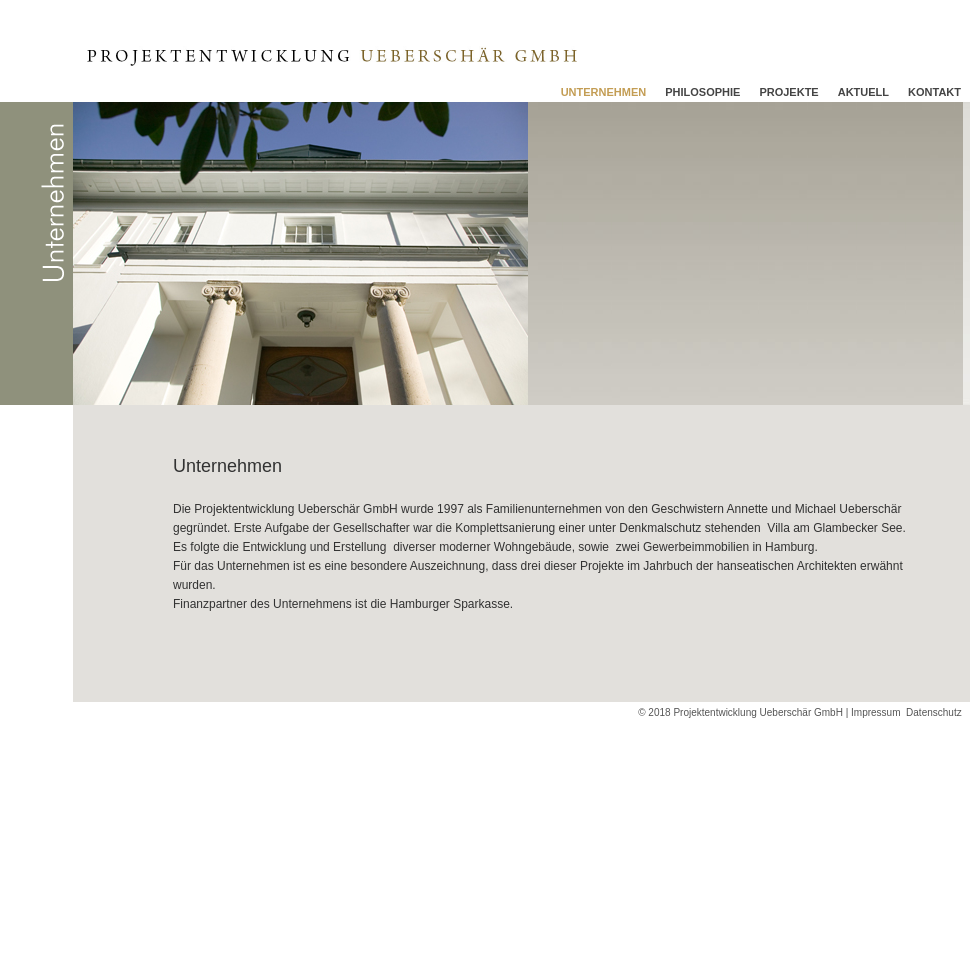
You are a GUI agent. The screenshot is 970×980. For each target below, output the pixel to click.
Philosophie (702, 92)
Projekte (788, 92)
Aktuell (863, 92)
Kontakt (934, 92)
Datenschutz (938, 712)
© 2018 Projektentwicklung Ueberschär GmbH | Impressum (769, 712)
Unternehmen (604, 92)
